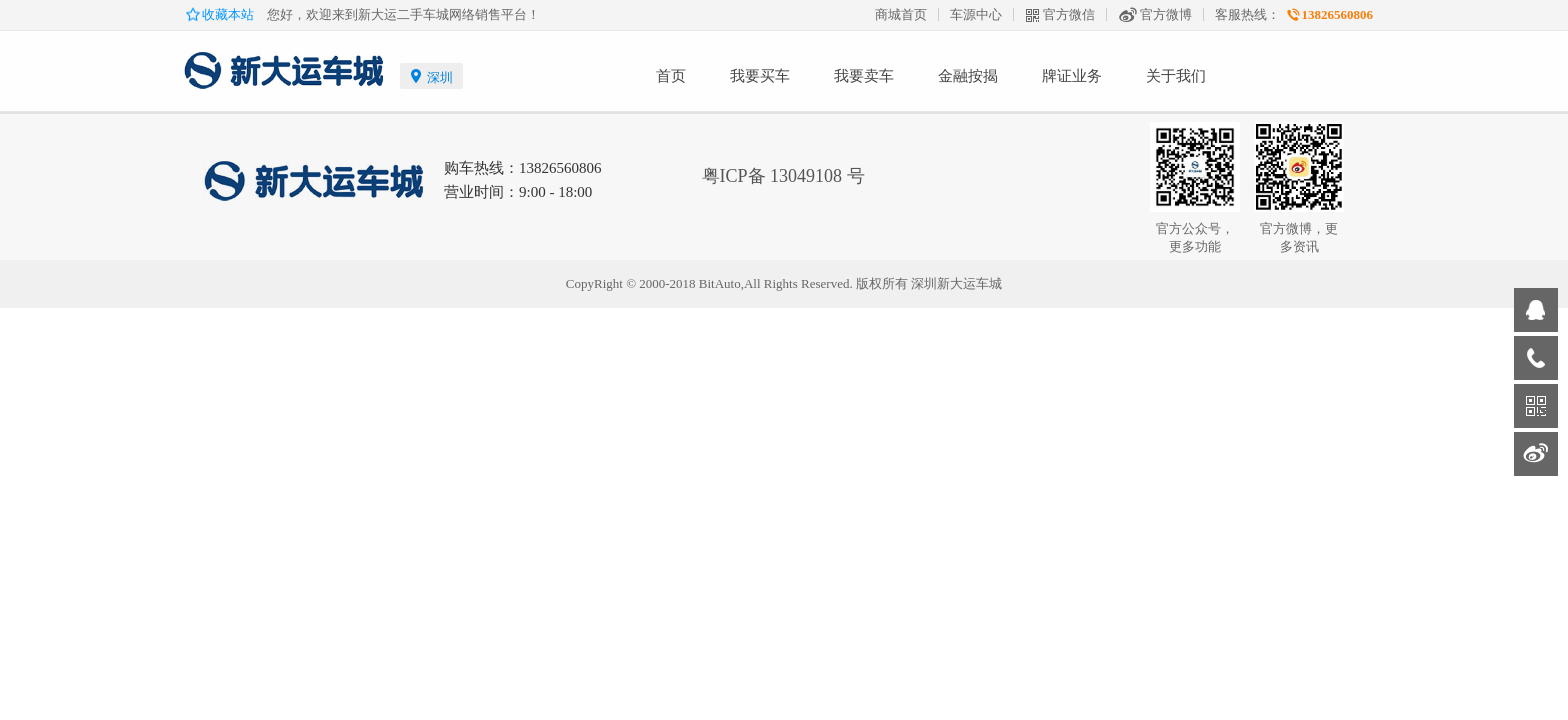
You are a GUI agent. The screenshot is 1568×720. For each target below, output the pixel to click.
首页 (671, 76)
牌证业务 (1072, 76)
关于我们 (1176, 76)
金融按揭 (968, 76)
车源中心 (976, 14)
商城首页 (901, 14)
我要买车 (760, 76)
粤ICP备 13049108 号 (783, 176)
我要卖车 (864, 76)
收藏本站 (229, 14)
